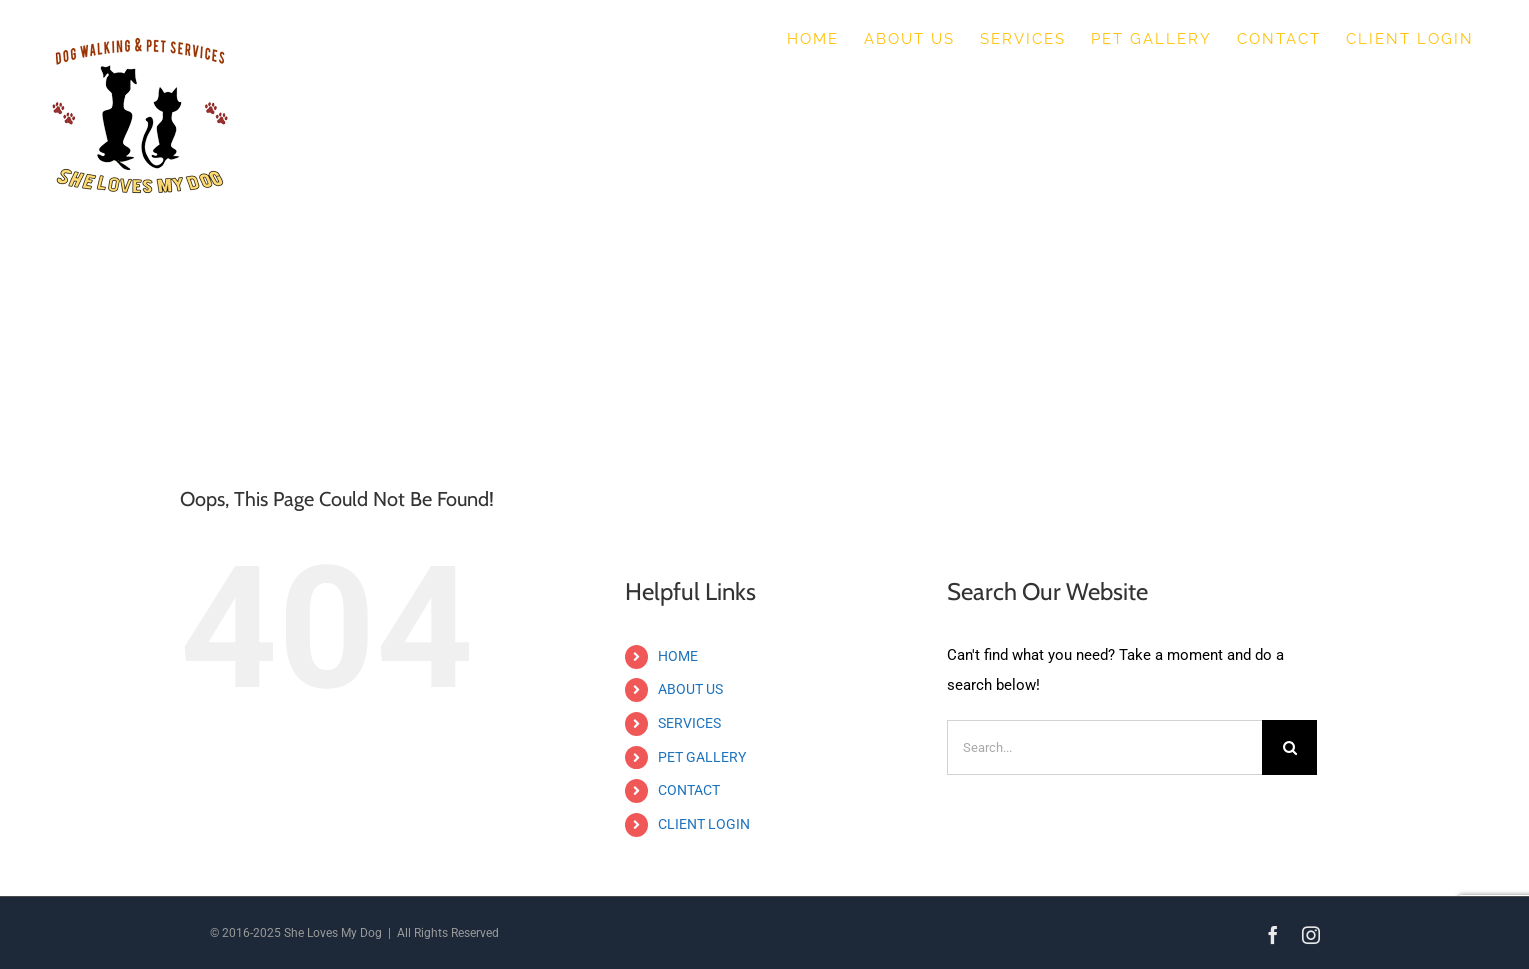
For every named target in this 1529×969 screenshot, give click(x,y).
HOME (678, 656)
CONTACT (689, 790)
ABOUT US (690, 689)
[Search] (1289, 747)
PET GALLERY (702, 757)
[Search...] (1104, 747)
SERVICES (689, 723)
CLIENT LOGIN (704, 824)
